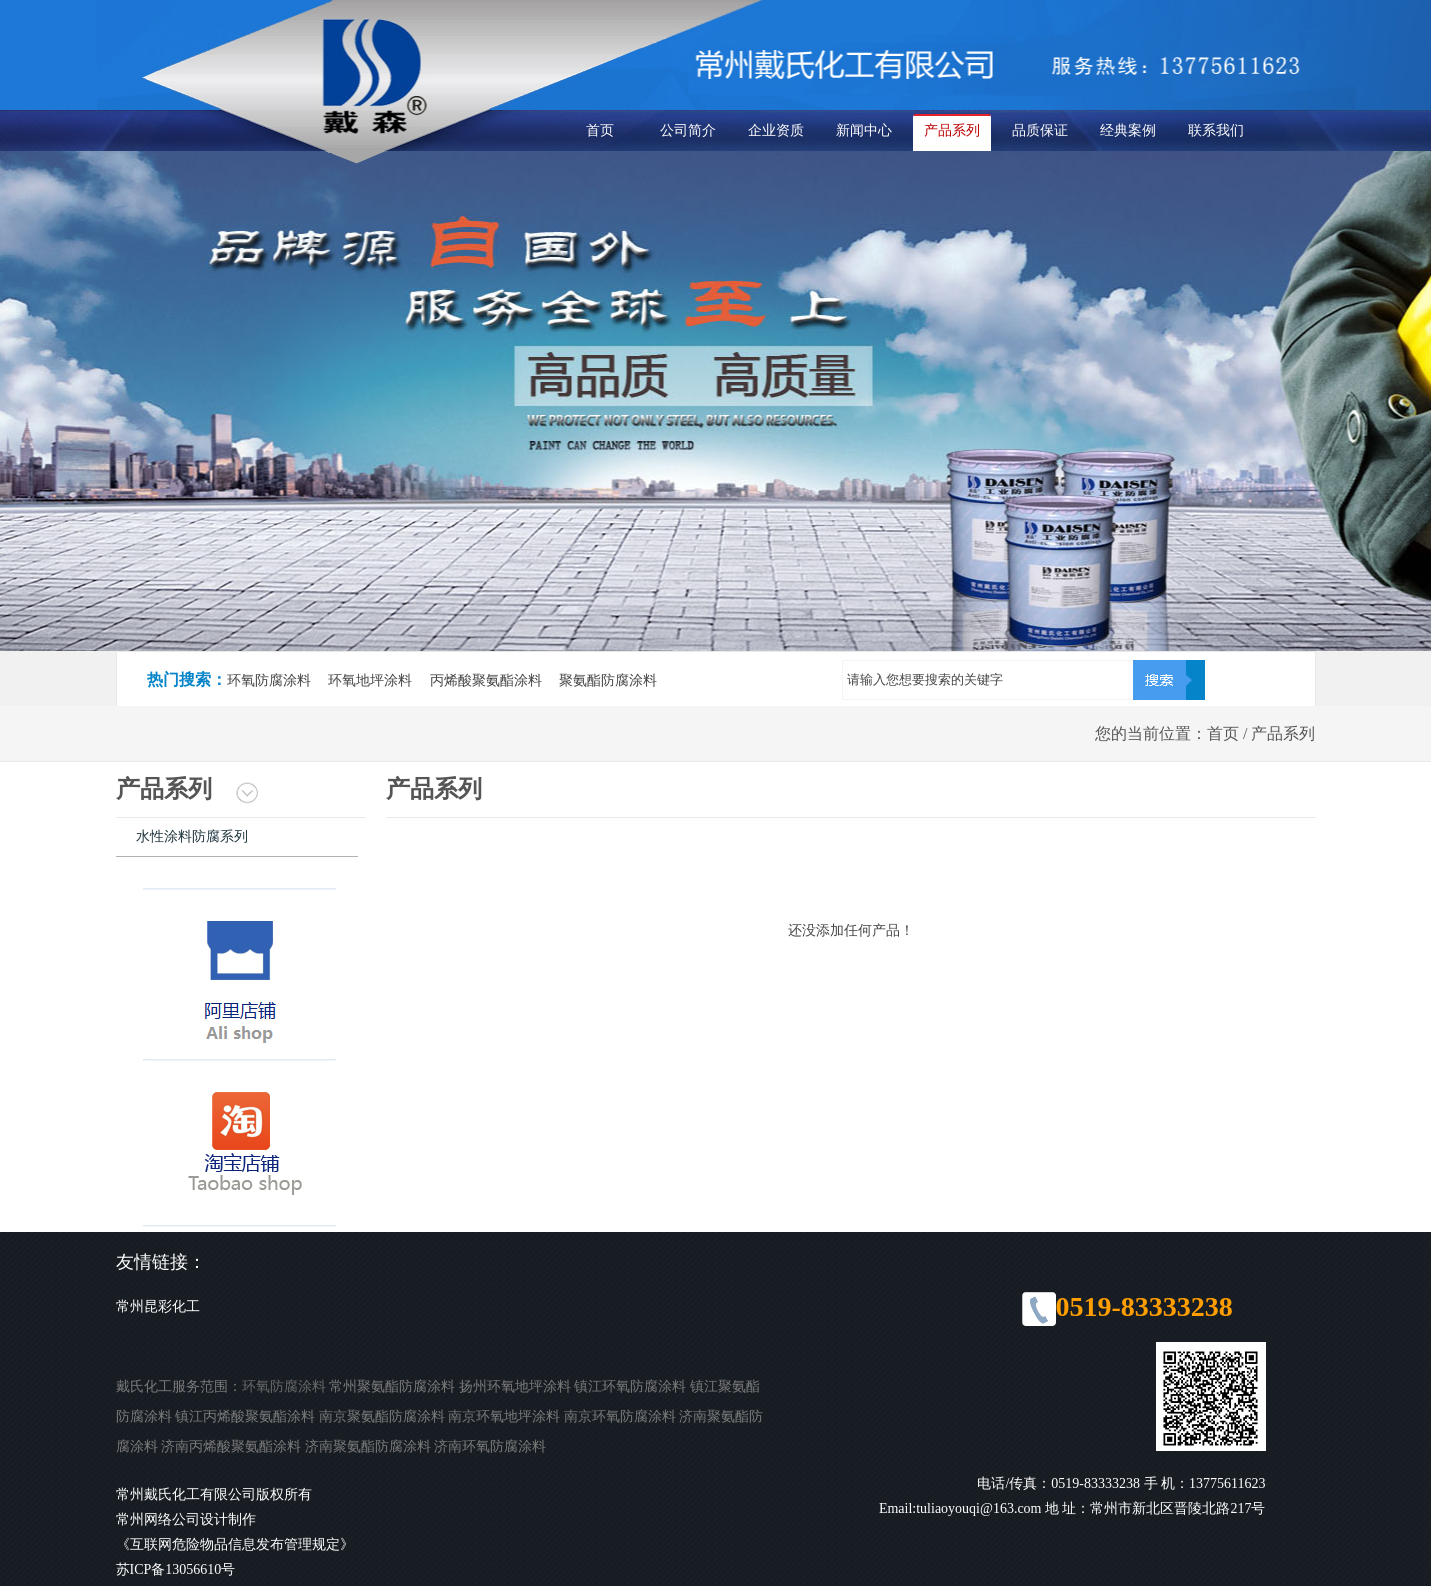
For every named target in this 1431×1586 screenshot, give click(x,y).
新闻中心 (864, 130)
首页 (600, 130)
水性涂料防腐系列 (192, 836)
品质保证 (1040, 130)
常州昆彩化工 (158, 1306)
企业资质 (776, 130)
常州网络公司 (158, 1519)
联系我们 (1216, 130)
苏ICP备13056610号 (176, 1569)
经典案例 (1128, 130)
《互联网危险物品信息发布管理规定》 (235, 1544)
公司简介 (688, 130)
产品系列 (952, 130)
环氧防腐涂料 (284, 1386)
